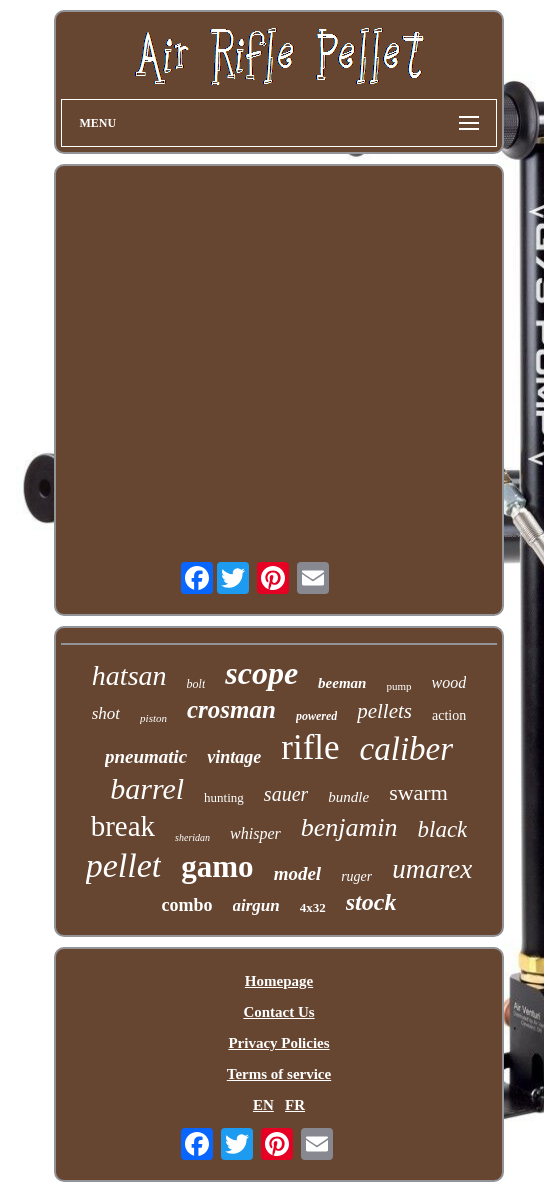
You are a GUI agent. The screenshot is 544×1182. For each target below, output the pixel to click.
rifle (310, 747)
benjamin (349, 827)
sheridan (192, 837)
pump (398, 686)
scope (261, 673)
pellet (124, 865)
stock (371, 902)
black (443, 829)
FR (295, 1105)
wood (448, 682)
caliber (406, 749)
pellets (384, 711)
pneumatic (146, 756)
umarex (432, 869)
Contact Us (278, 1012)
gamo (217, 866)
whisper (255, 833)
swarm (418, 792)
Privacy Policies (278, 1043)
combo (187, 905)
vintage (234, 757)
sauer (286, 794)
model (298, 873)
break (123, 826)
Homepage (279, 981)
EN (263, 1105)
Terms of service (279, 1074)
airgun (256, 905)
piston (153, 718)
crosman (231, 709)
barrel (147, 788)
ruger (356, 876)
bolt (196, 684)
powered (316, 716)
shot (106, 713)
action (449, 715)
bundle (348, 797)
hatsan (129, 675)
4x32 (313, 907)
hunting (224, 797)
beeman (342, 683)
